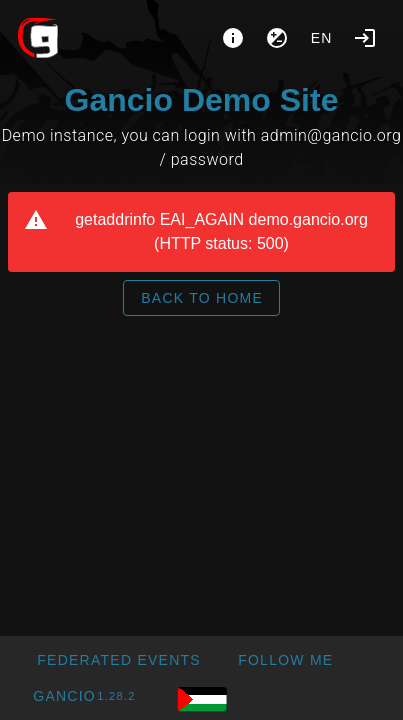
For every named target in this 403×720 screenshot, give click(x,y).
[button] (118, 660)
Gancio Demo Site (202, 100)
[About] (233, 38)
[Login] (365, 38)
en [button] (322, 38)
